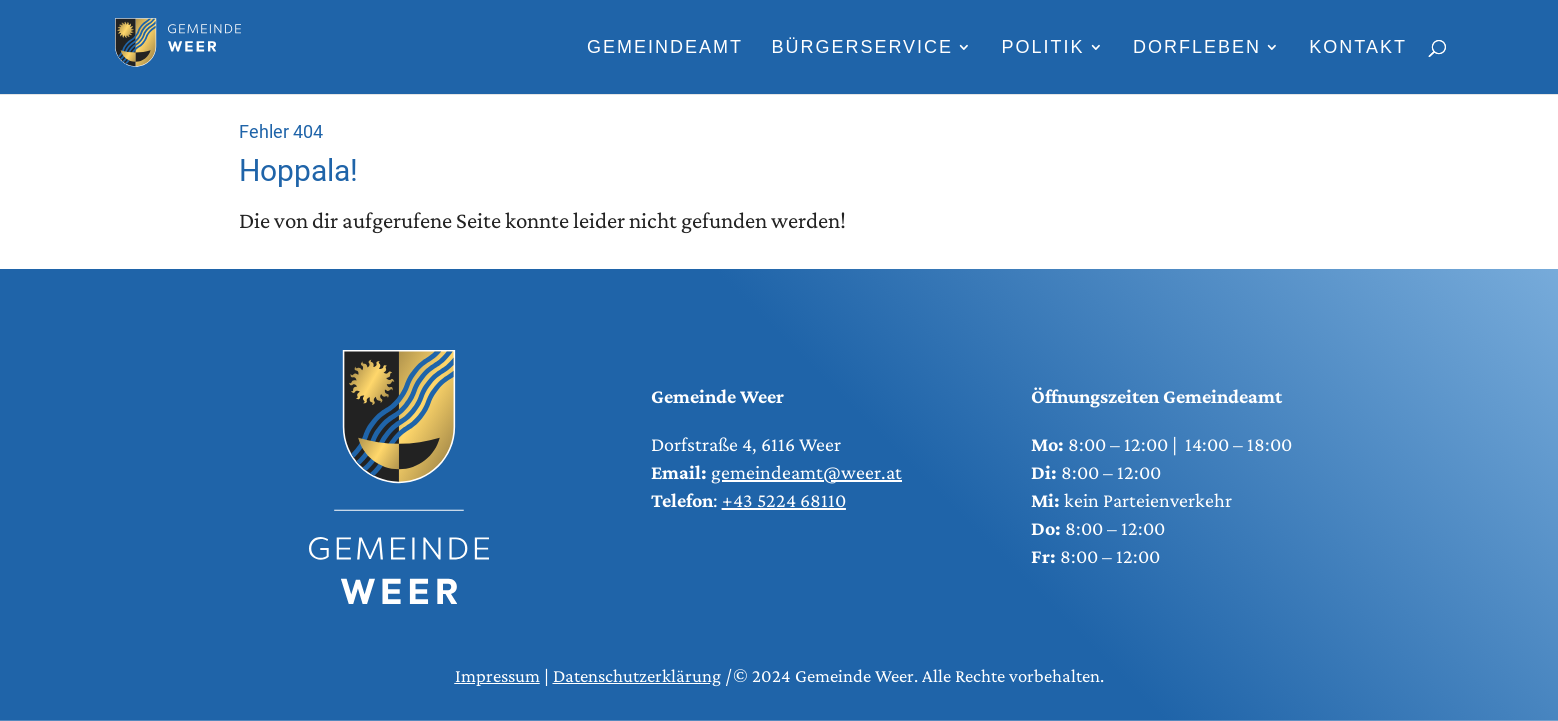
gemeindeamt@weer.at (806, 472)
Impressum (497, 675)
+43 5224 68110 (784, 500)
